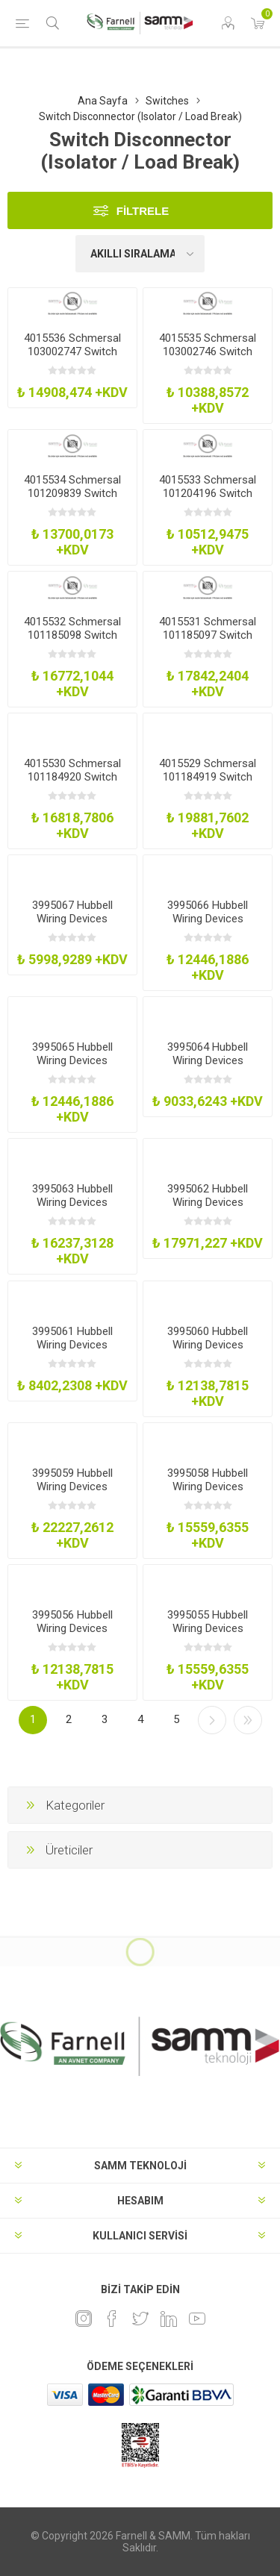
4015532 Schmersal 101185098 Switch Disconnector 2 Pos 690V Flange (72, 642)
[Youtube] (197, 2318)
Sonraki (212, 1720)
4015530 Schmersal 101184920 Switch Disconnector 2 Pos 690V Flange (72, 783)
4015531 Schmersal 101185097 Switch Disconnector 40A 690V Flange (207, 642)
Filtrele (142, 210)
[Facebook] (112, 2318)
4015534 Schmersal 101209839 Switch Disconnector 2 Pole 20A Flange (72, 500)
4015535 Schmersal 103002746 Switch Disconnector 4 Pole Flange (208, 358)
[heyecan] (140, 2318)
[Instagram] (84, 2318)
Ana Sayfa (103, 101)
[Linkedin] (169, 2318)
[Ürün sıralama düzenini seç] (140, 253)
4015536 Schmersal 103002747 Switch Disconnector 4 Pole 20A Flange (72, 358)
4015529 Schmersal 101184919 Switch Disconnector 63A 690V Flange (207, 783)
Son (248, 1720)
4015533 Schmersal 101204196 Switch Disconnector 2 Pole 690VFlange (208, 500)
